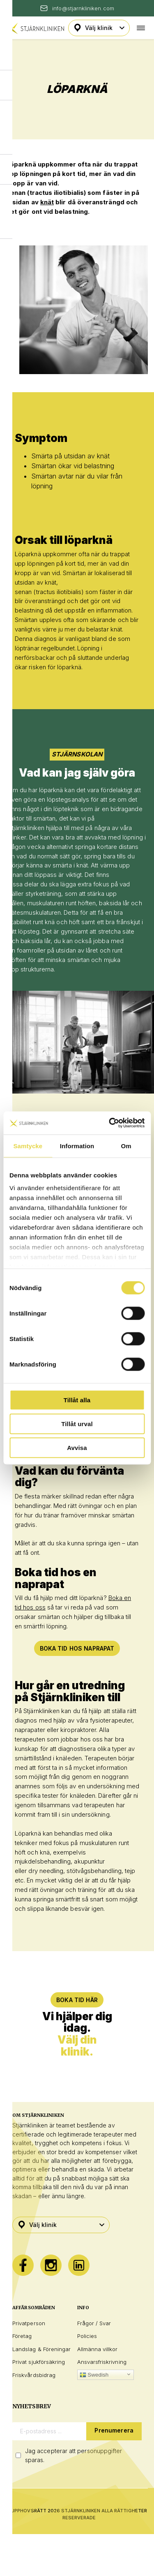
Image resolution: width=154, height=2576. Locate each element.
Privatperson (28, 2323)
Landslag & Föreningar (41, 2349)
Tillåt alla (77, 1399)
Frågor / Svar (94, 2323)
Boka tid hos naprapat (77, 1648)
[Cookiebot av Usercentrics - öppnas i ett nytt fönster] (110, 1123)
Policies (87, 2336)
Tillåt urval (77, 1423)
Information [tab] (77, 1145)
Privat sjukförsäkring (38, 2362)
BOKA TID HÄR (77, 1999)
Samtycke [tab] (28, 1145)
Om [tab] (126, 1145)
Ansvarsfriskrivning (101, 2362)
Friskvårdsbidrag (33, 2375)
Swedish (94, 2375)
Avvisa (77, 1447)
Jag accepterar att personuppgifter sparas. (73, 2455)
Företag (22, 2336)
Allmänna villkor (97, 2349)
